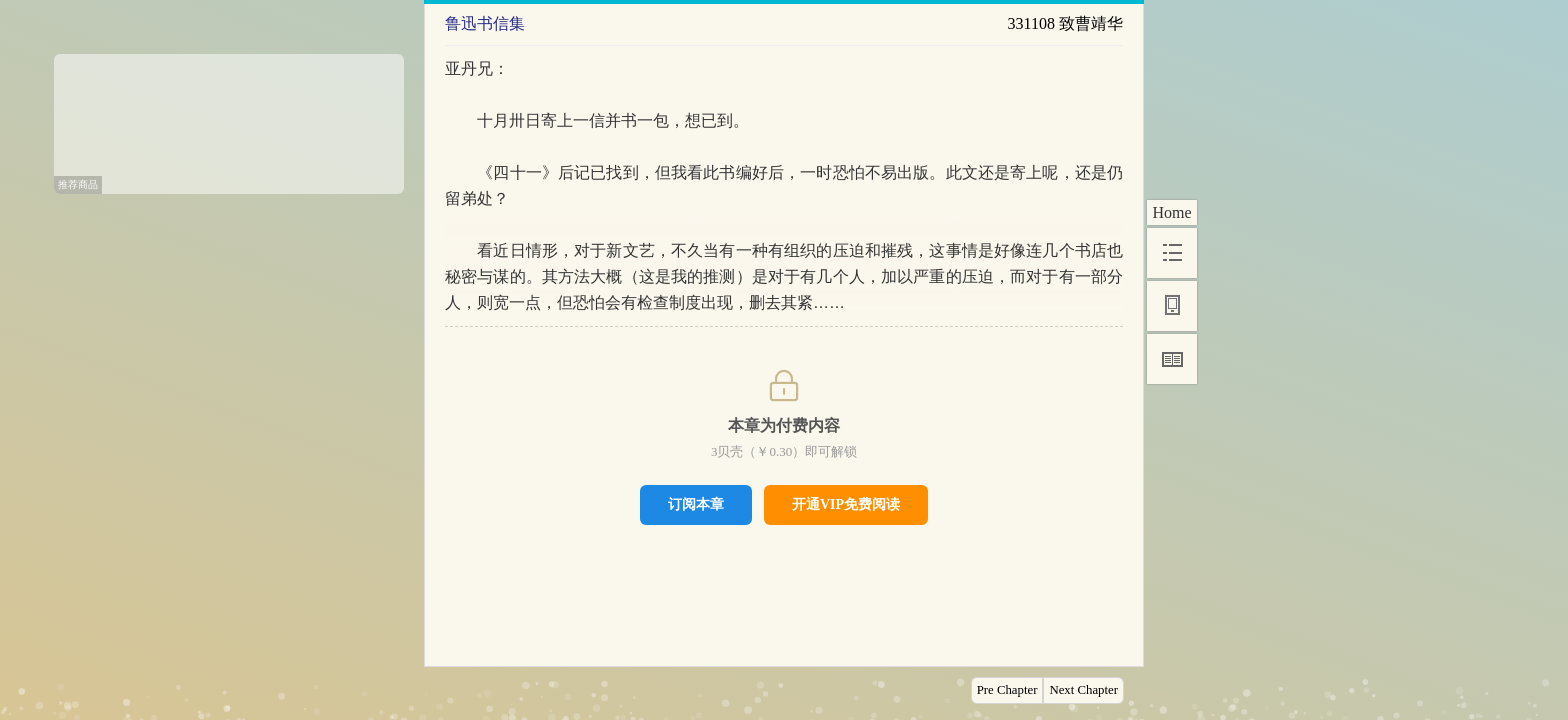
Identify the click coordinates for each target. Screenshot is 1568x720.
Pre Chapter (1007, 690)
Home (1171, 212)
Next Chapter (1083, 690)
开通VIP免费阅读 (846, 504)
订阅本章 (696, 504)
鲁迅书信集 (485, 23)
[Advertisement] (229, 117)
